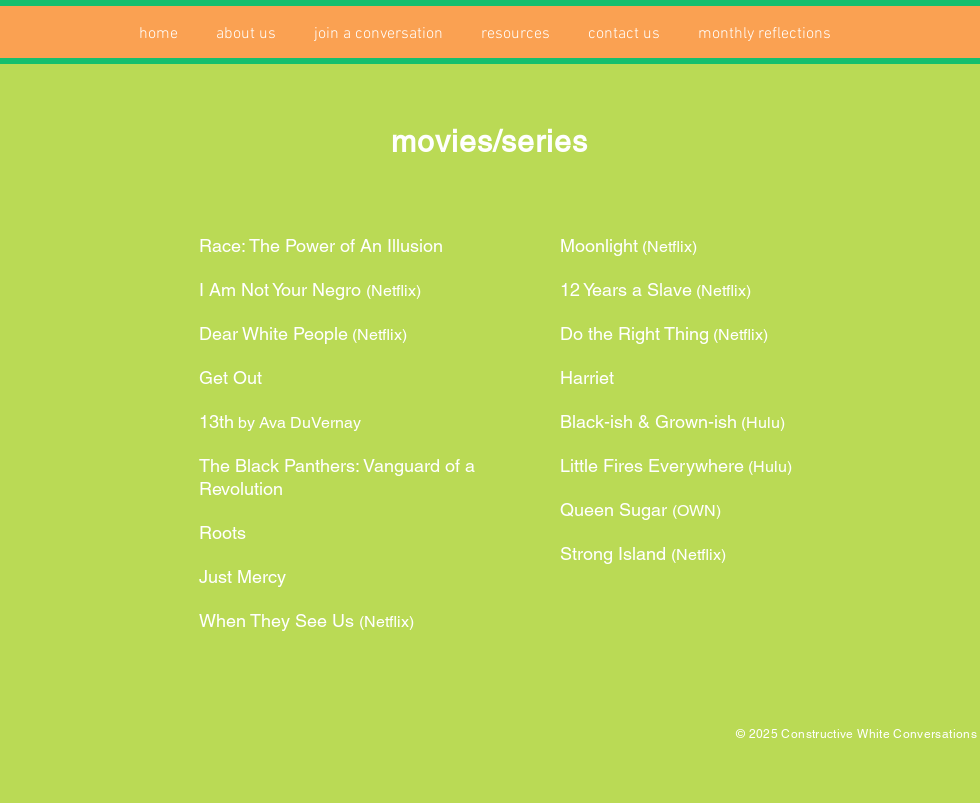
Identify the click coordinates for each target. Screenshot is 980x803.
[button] (246, 34)
